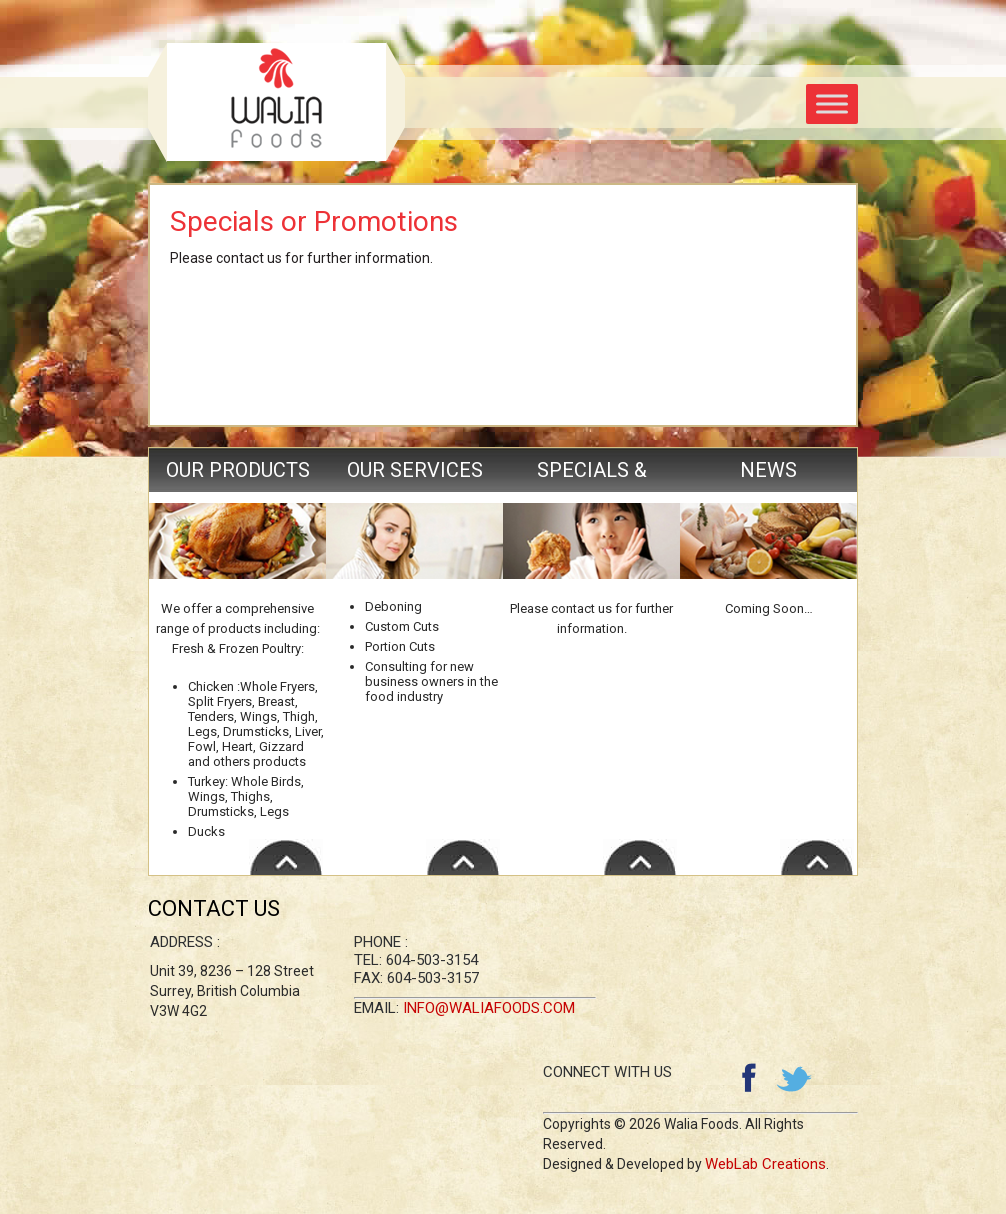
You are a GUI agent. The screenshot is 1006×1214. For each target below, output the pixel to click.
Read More (286, 857)
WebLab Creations (765, 1164)
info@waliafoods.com (489, 1008)
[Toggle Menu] (832, 103)
